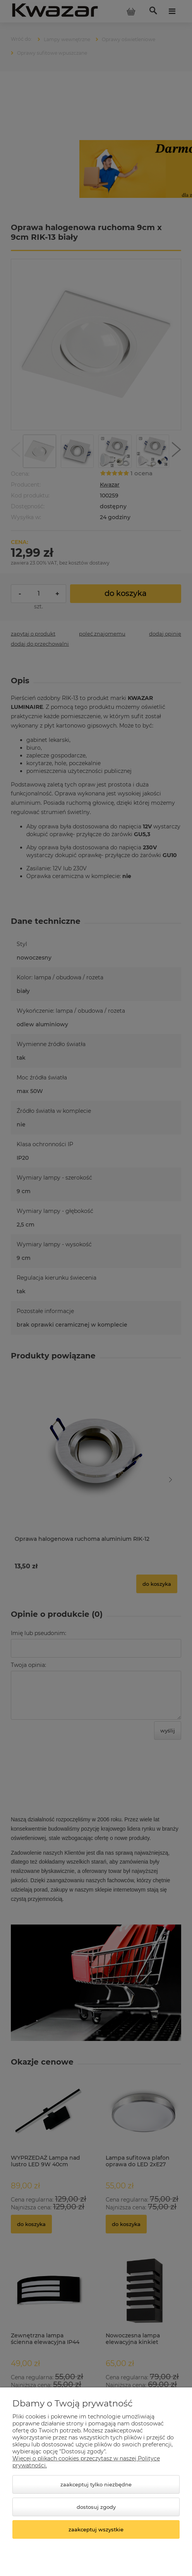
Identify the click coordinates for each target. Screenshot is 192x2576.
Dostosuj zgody (96, 2507)
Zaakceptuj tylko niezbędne (96, 2484)
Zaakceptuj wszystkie (96, 2529)
